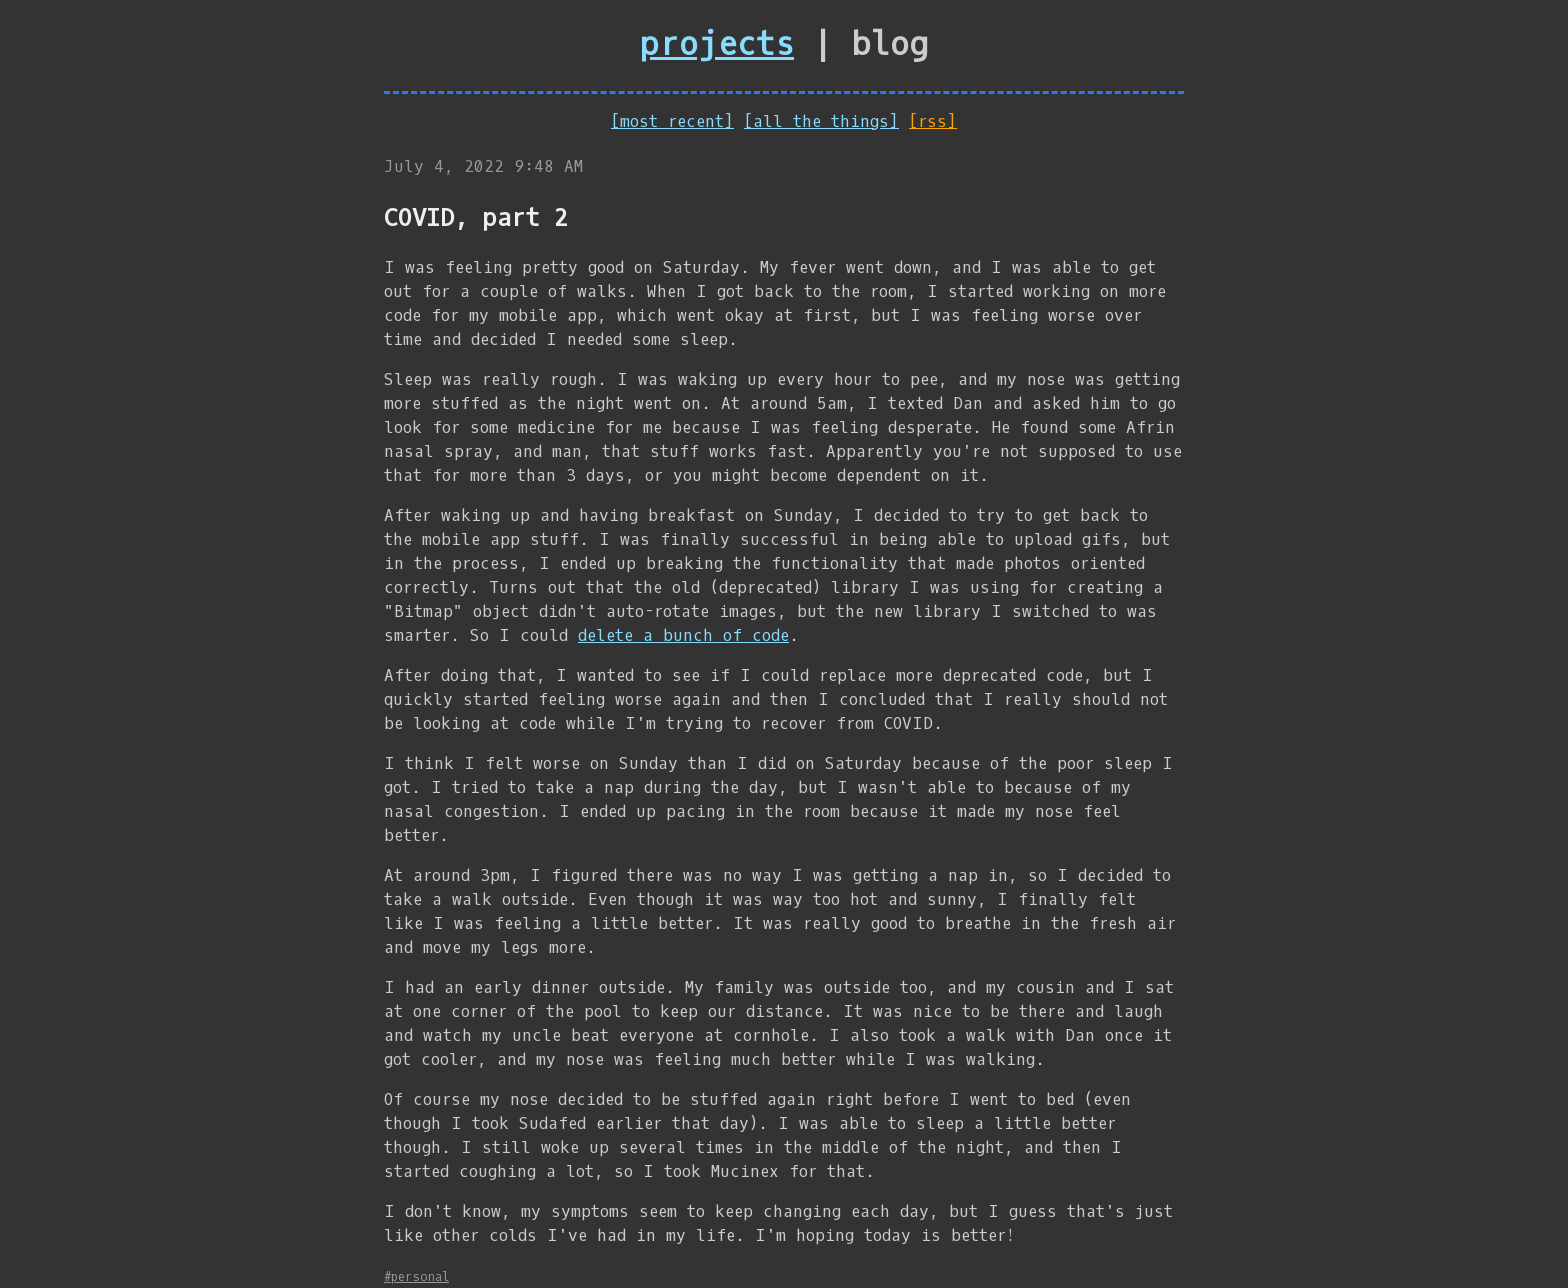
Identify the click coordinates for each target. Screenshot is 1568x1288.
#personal (416, 1277)
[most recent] (672, 121)
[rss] (933, 121)
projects (717, 45)
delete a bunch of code (683, 635)
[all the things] (821, 121)
